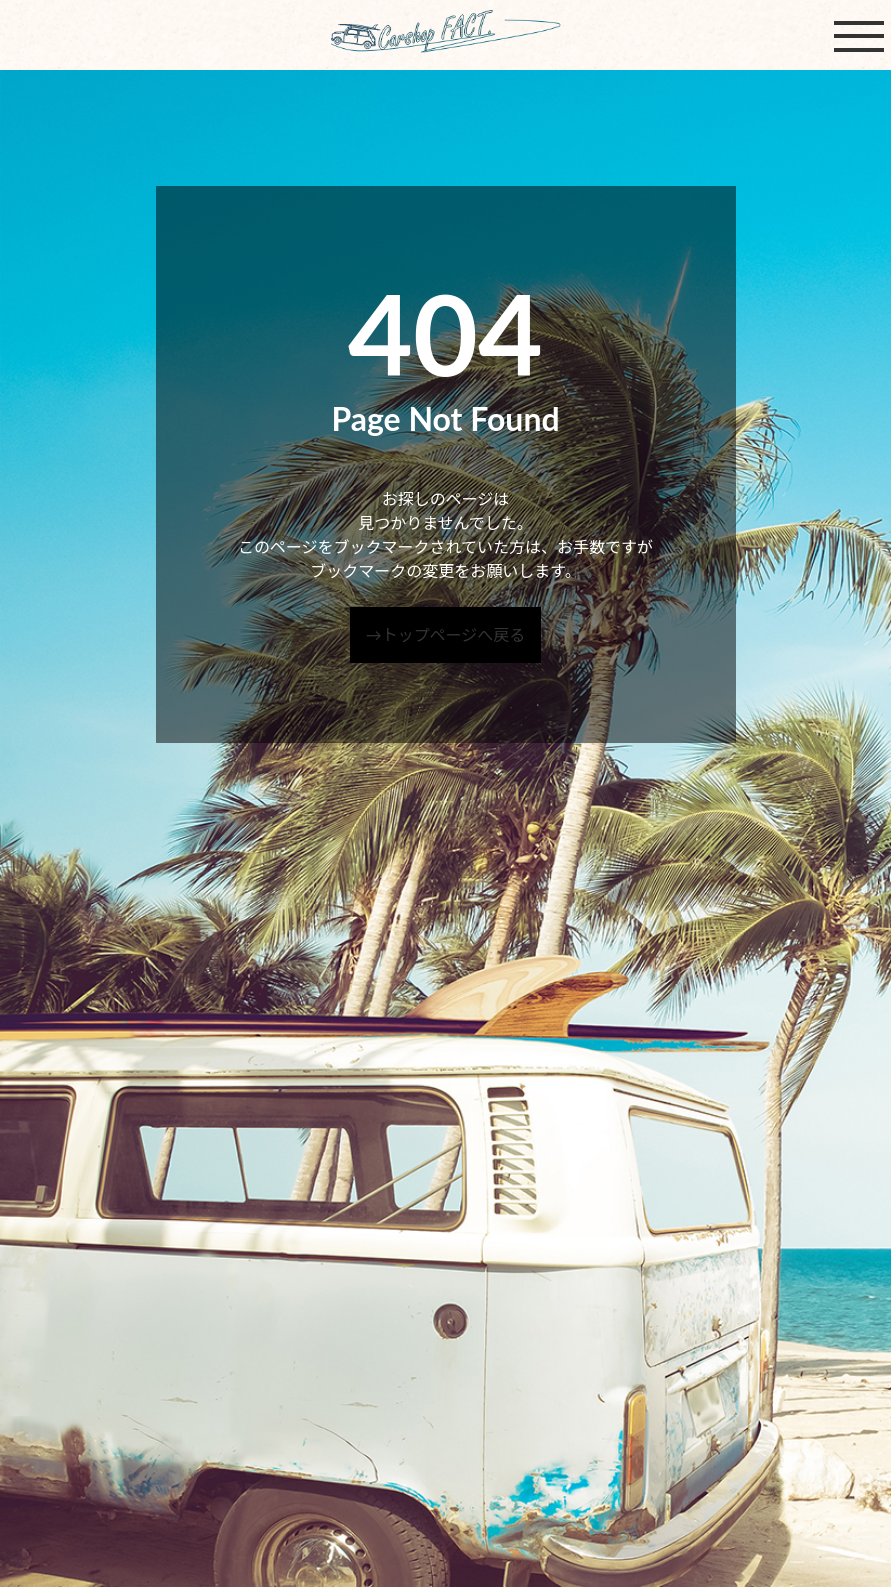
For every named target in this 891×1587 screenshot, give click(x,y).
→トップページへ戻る (446, 634)
